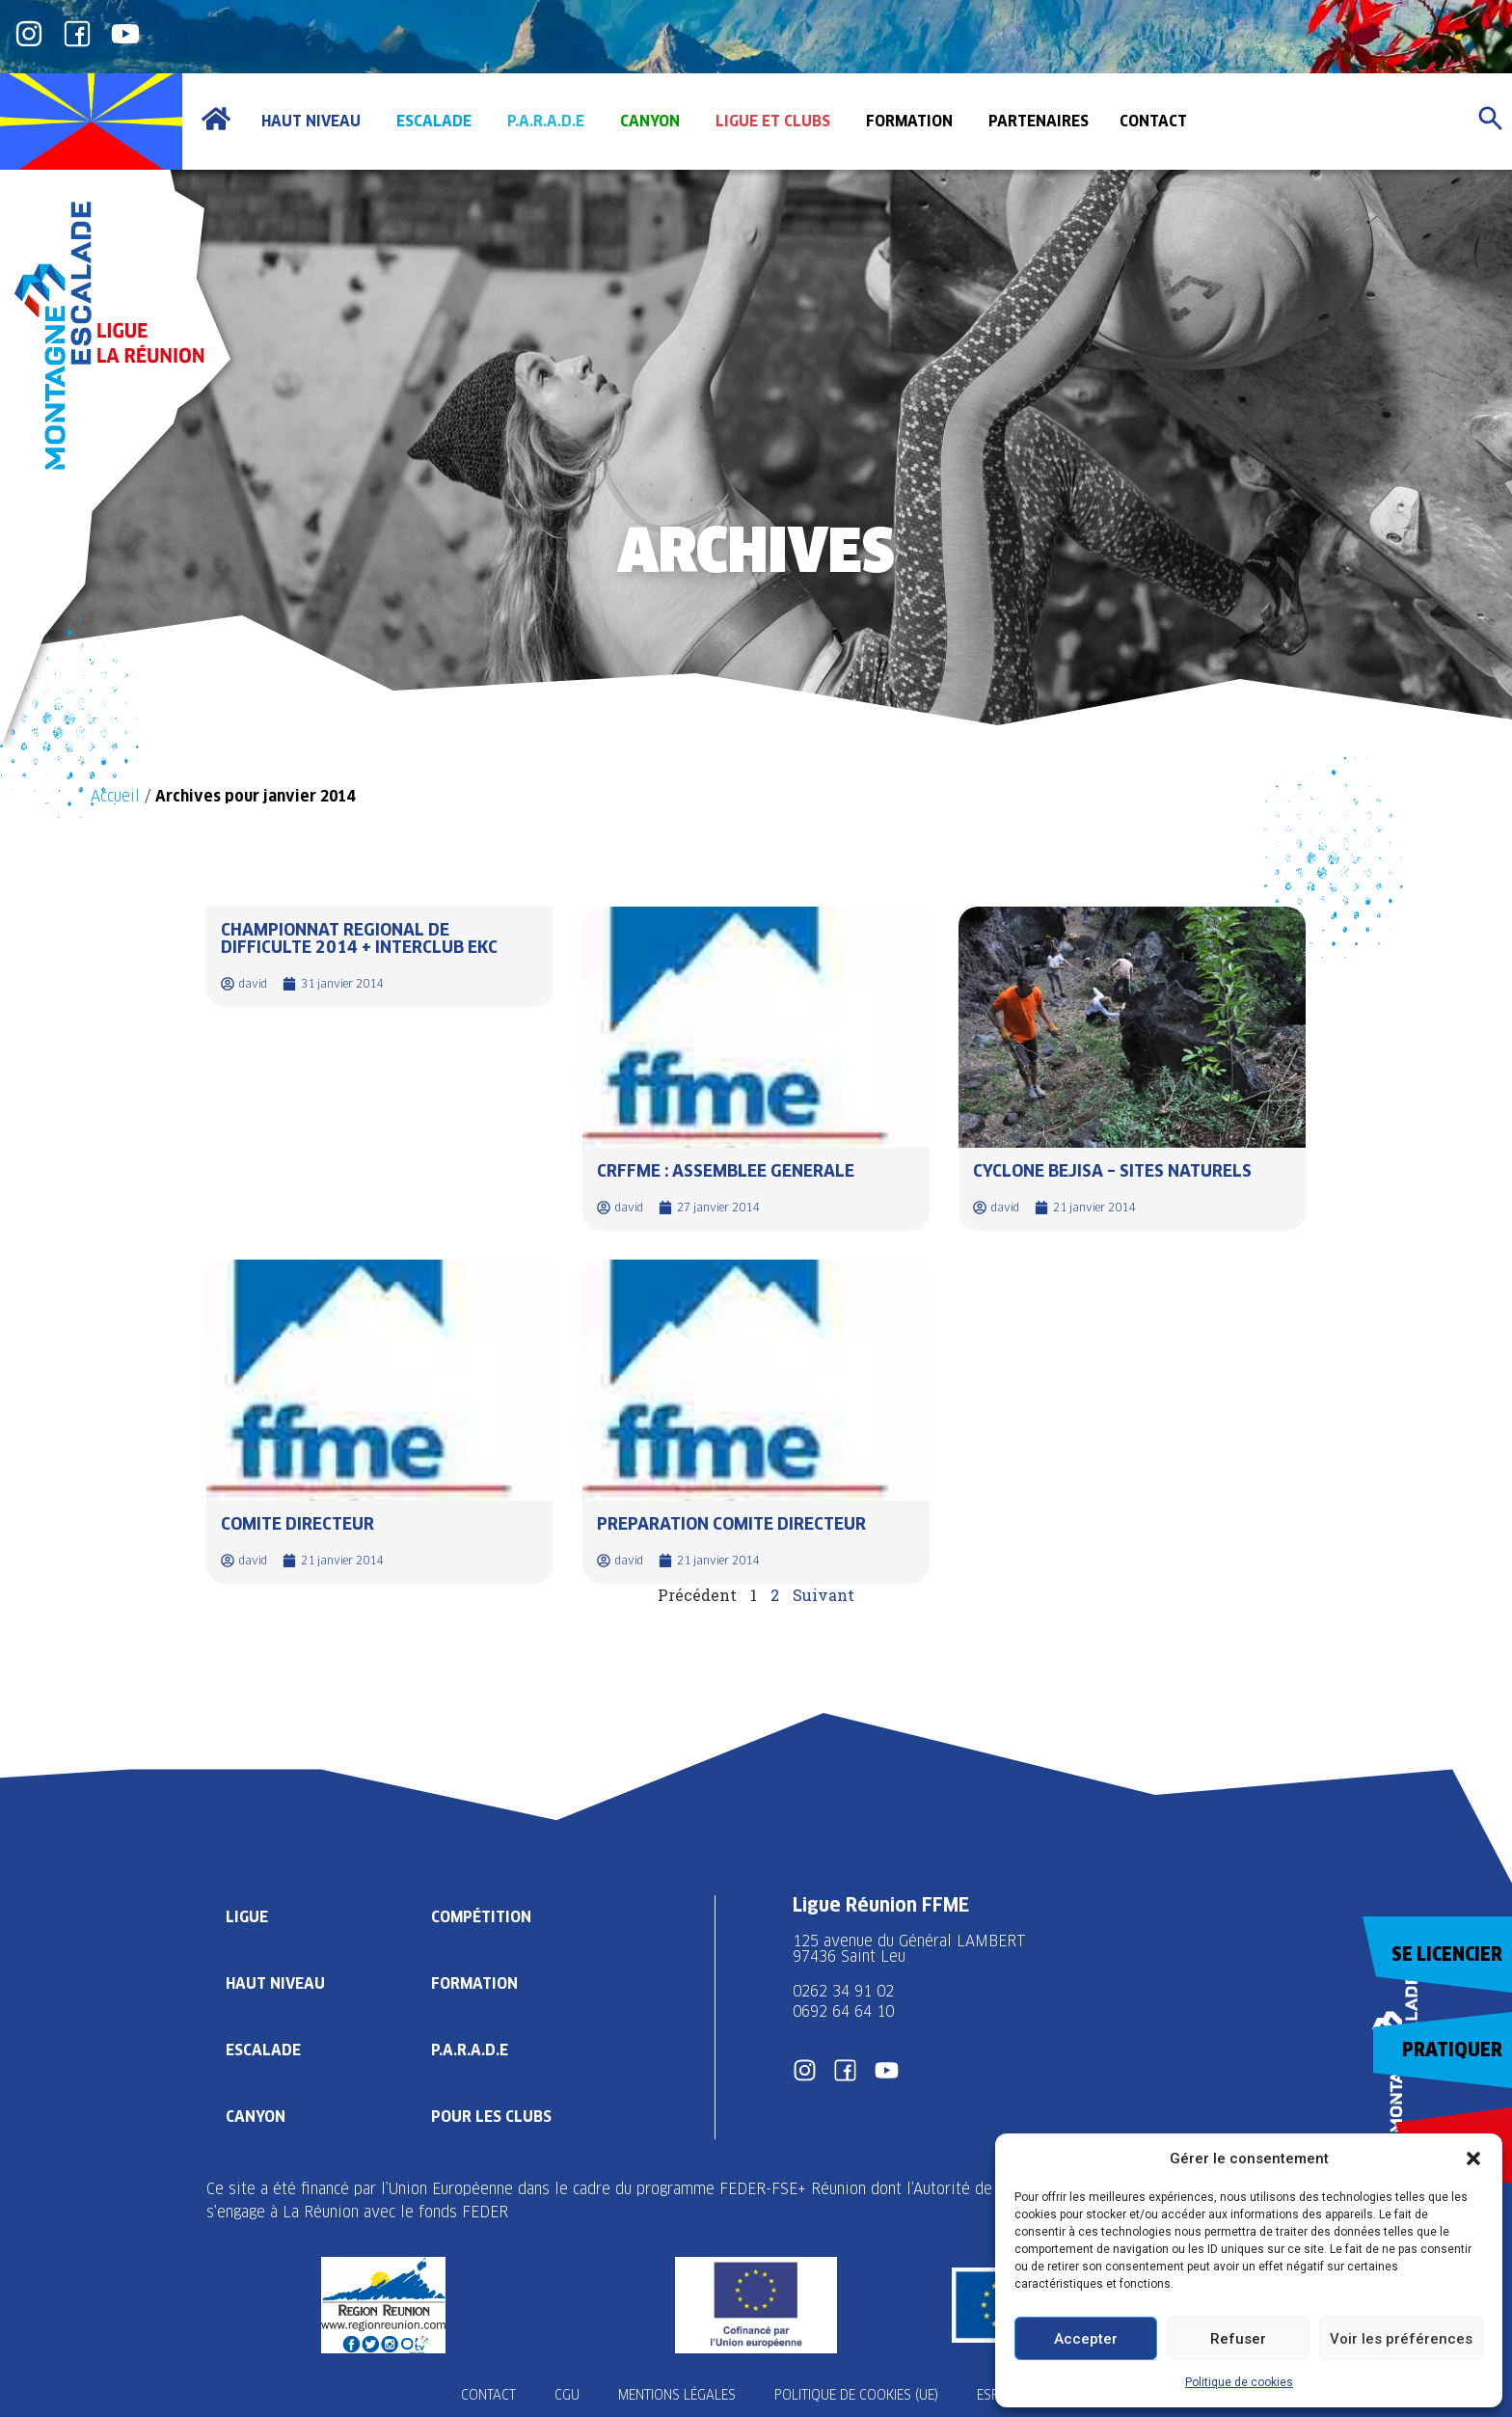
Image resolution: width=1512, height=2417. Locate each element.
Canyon (255, 2116)
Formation (474, 1983)
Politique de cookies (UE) (856, 2394)
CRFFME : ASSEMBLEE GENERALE (725, 1170)
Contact (488, 2394)
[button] (1473, 2158)
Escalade (263, 2050)
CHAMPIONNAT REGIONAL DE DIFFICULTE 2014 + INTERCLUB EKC (359, 938)
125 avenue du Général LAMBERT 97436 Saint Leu (912, 1949)
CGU (567, 2394)
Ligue (247, 1917)
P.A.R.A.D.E (469, 2050)
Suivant (823, 1595)
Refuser (1238, 2339)
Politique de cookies (1239, 2382)
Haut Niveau (275, 1983)
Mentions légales (677, 2394)
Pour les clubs (491, 2116)
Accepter (1086, 2339)
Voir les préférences (1401, 2339)
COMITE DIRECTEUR (297, 1523)
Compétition (481, 1917)
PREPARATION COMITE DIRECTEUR (731, 1523)
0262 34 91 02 (843, 1991)
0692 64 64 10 (843, 2011)
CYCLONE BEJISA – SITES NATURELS (1112, 1170)
